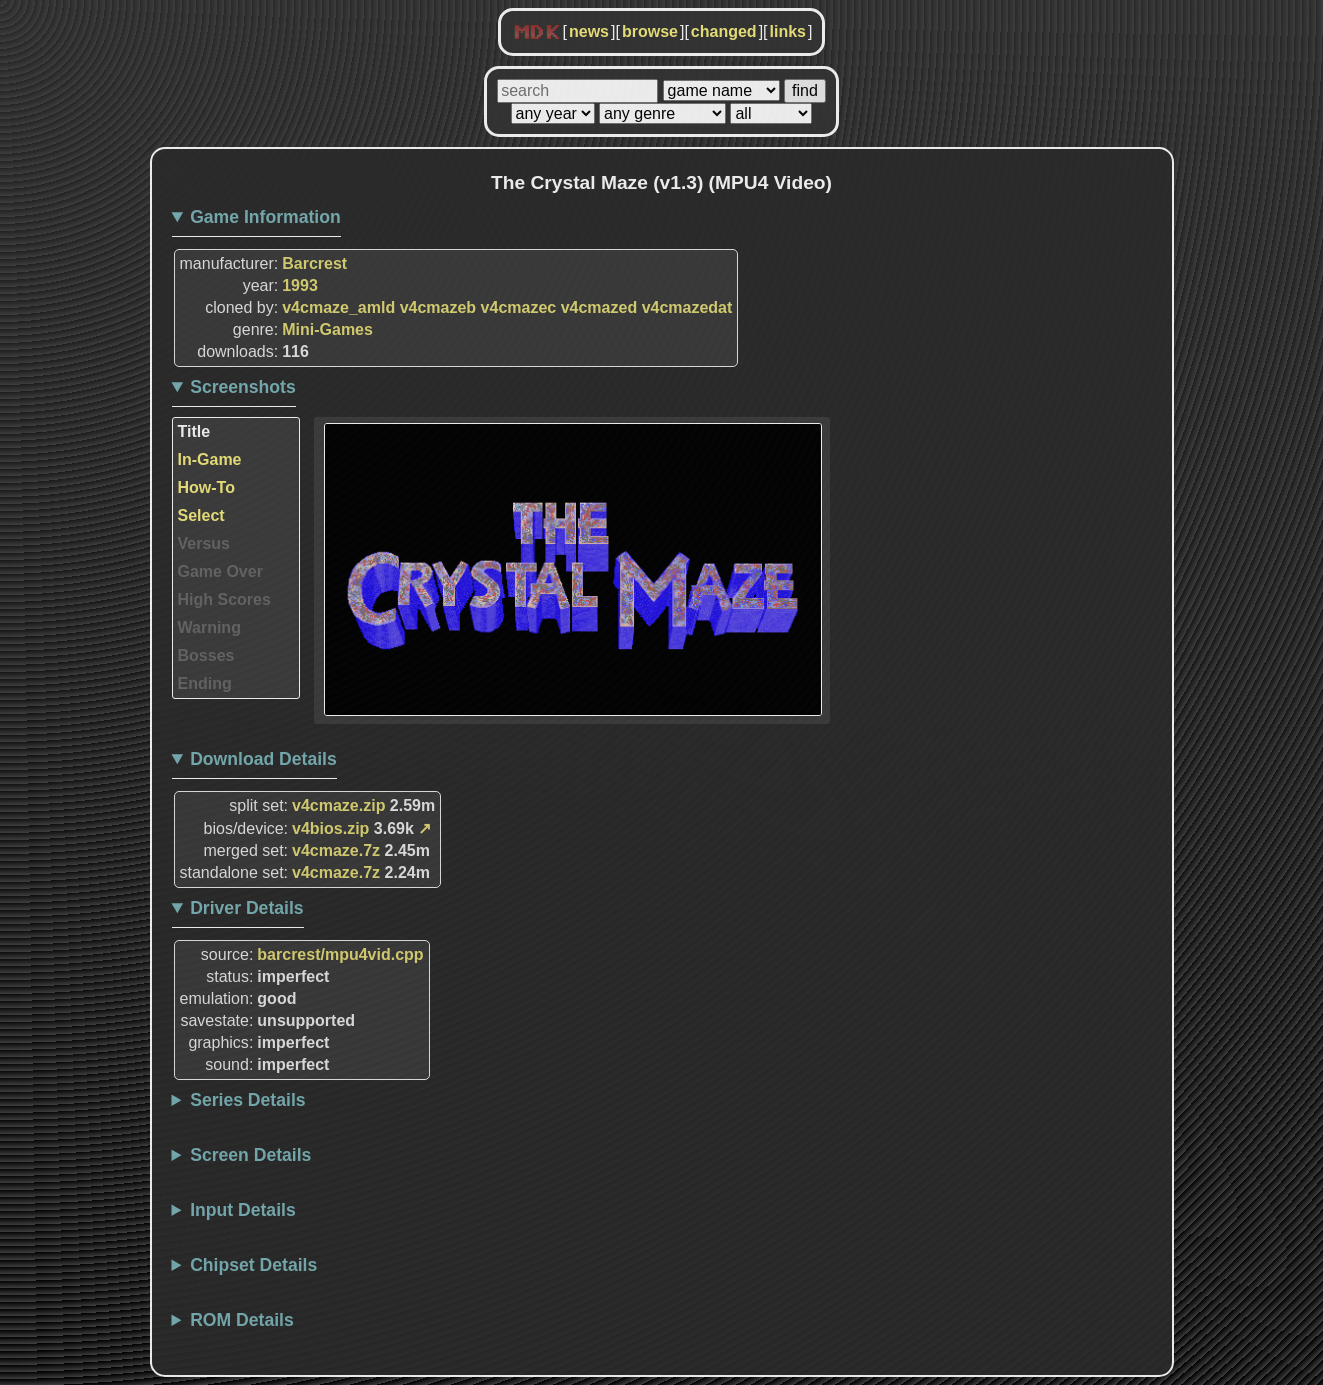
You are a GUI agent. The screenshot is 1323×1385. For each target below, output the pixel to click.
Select (201, 515)
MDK (537, 33)
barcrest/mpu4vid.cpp (340, 954)
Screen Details (250, 1155)
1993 (300, 285)
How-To (206, 487)
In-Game (210, 459)
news (589, 31)
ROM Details (242, 1320)
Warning (209, 627)
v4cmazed (599, 307)
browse (650, 31)
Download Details (263, 759)
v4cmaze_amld (338, 307)
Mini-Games (327, 329)
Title (194, 431)
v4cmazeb (438, 307)
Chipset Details (253, 1265)
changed (724, 31)
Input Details (243, 1210)
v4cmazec (519, 307)
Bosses (206, 655)
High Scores (224, 599)
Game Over (220, 571)
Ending (205, 683)
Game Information (265, 217)
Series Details (247, 1100)
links (788, 31)
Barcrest (314, 263)
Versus (204, 543)
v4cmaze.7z (336, 850)
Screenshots (243, 387)
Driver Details (246, 908)
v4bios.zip (330, 828)
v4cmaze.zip (338, 805)
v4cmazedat (687, 307)
